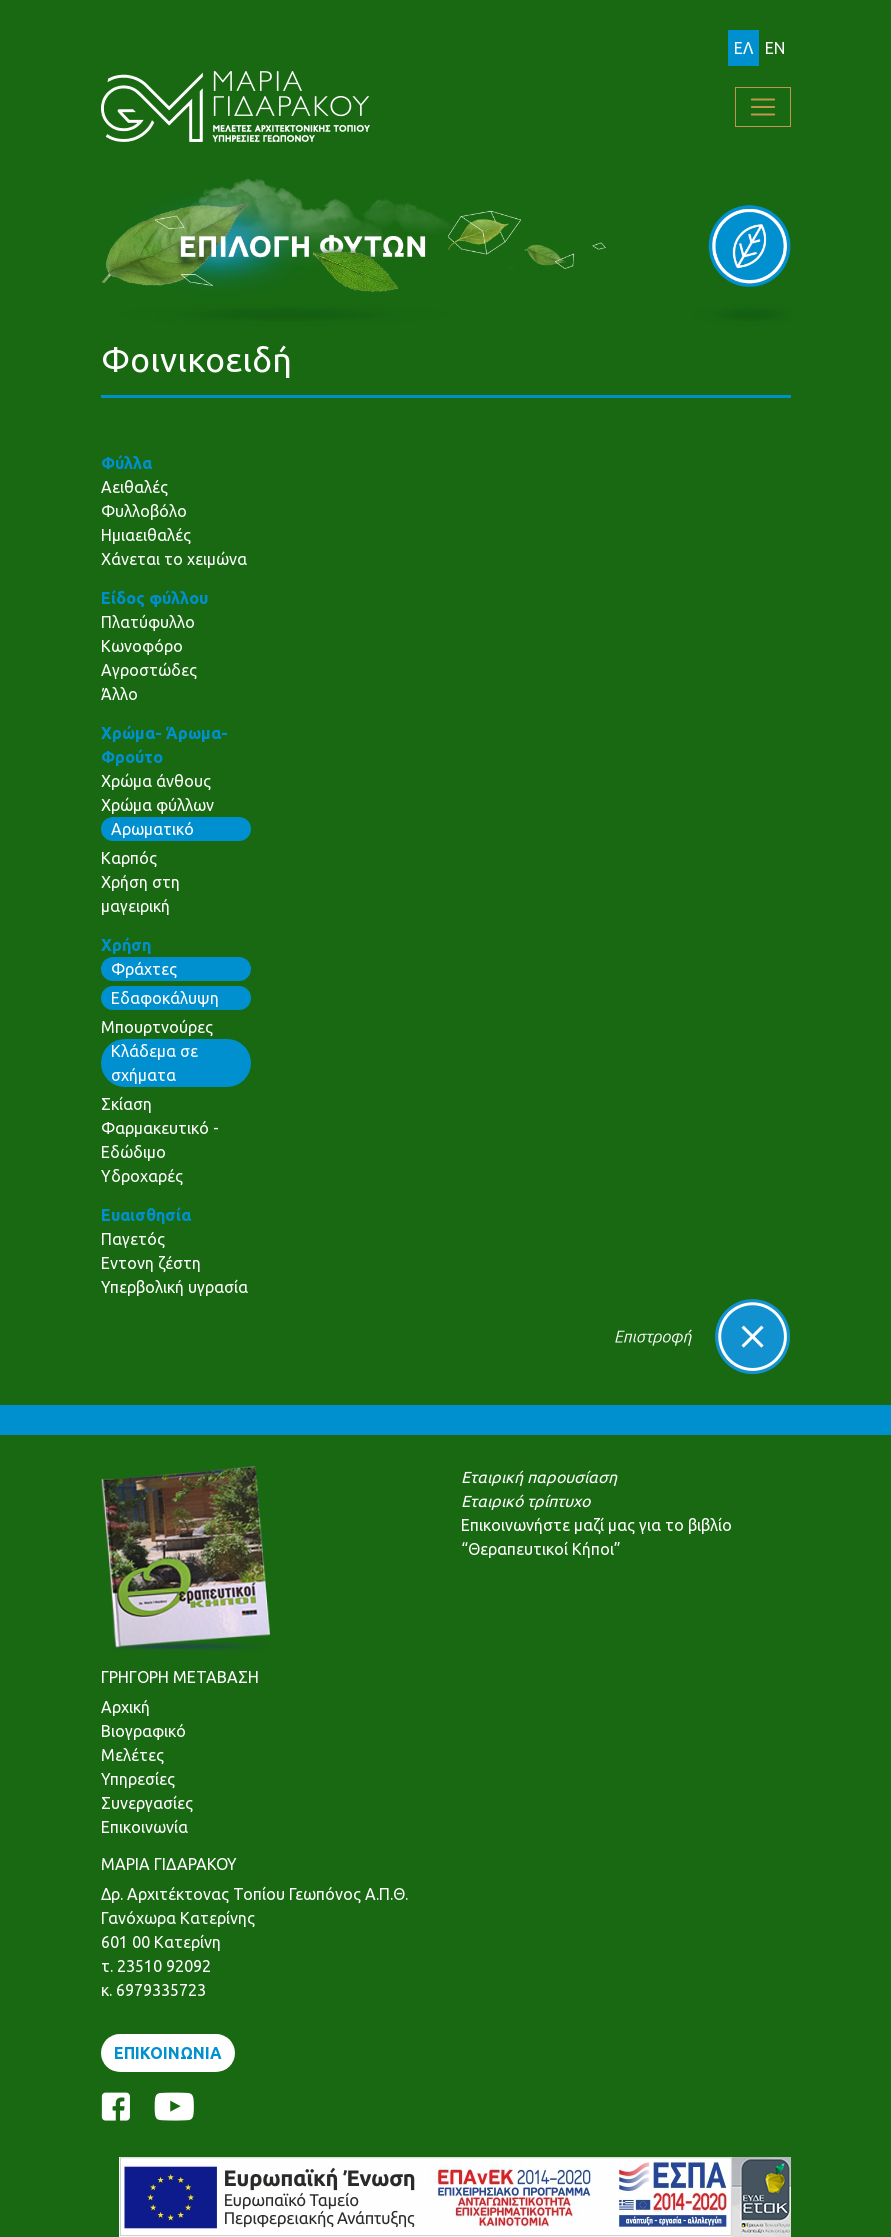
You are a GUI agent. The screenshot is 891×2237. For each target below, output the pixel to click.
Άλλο (119, 694)
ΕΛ (743, 48)
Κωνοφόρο (142, 646)
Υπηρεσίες (138, 1779)
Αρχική (125, 1707)
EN (775, 48)
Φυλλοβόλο (144, 511)
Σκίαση (126, 1104)
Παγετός (133, 1239)
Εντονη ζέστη (151, 1263)
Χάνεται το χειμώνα (174, 559)
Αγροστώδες (149, 670)
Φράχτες (144, 969)
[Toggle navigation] (763, 107)
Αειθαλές (134, 487)
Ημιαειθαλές (146, 535)
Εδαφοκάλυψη (165, 998)
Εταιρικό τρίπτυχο (525, 1501)
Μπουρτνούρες (157, 1027)
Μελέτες (132, 1755)
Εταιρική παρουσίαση (539, 1477)
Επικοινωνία (144, 1827)
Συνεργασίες (147, 1803)
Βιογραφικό (143, 1731)
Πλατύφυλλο (148, 622)
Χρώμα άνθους (156, 781)
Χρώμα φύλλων (157, 805)
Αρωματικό (152, 829)
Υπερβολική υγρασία (174, 1287)
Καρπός (129, 858)
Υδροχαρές (142, 1176)
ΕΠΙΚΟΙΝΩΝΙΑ (168, 2053)
